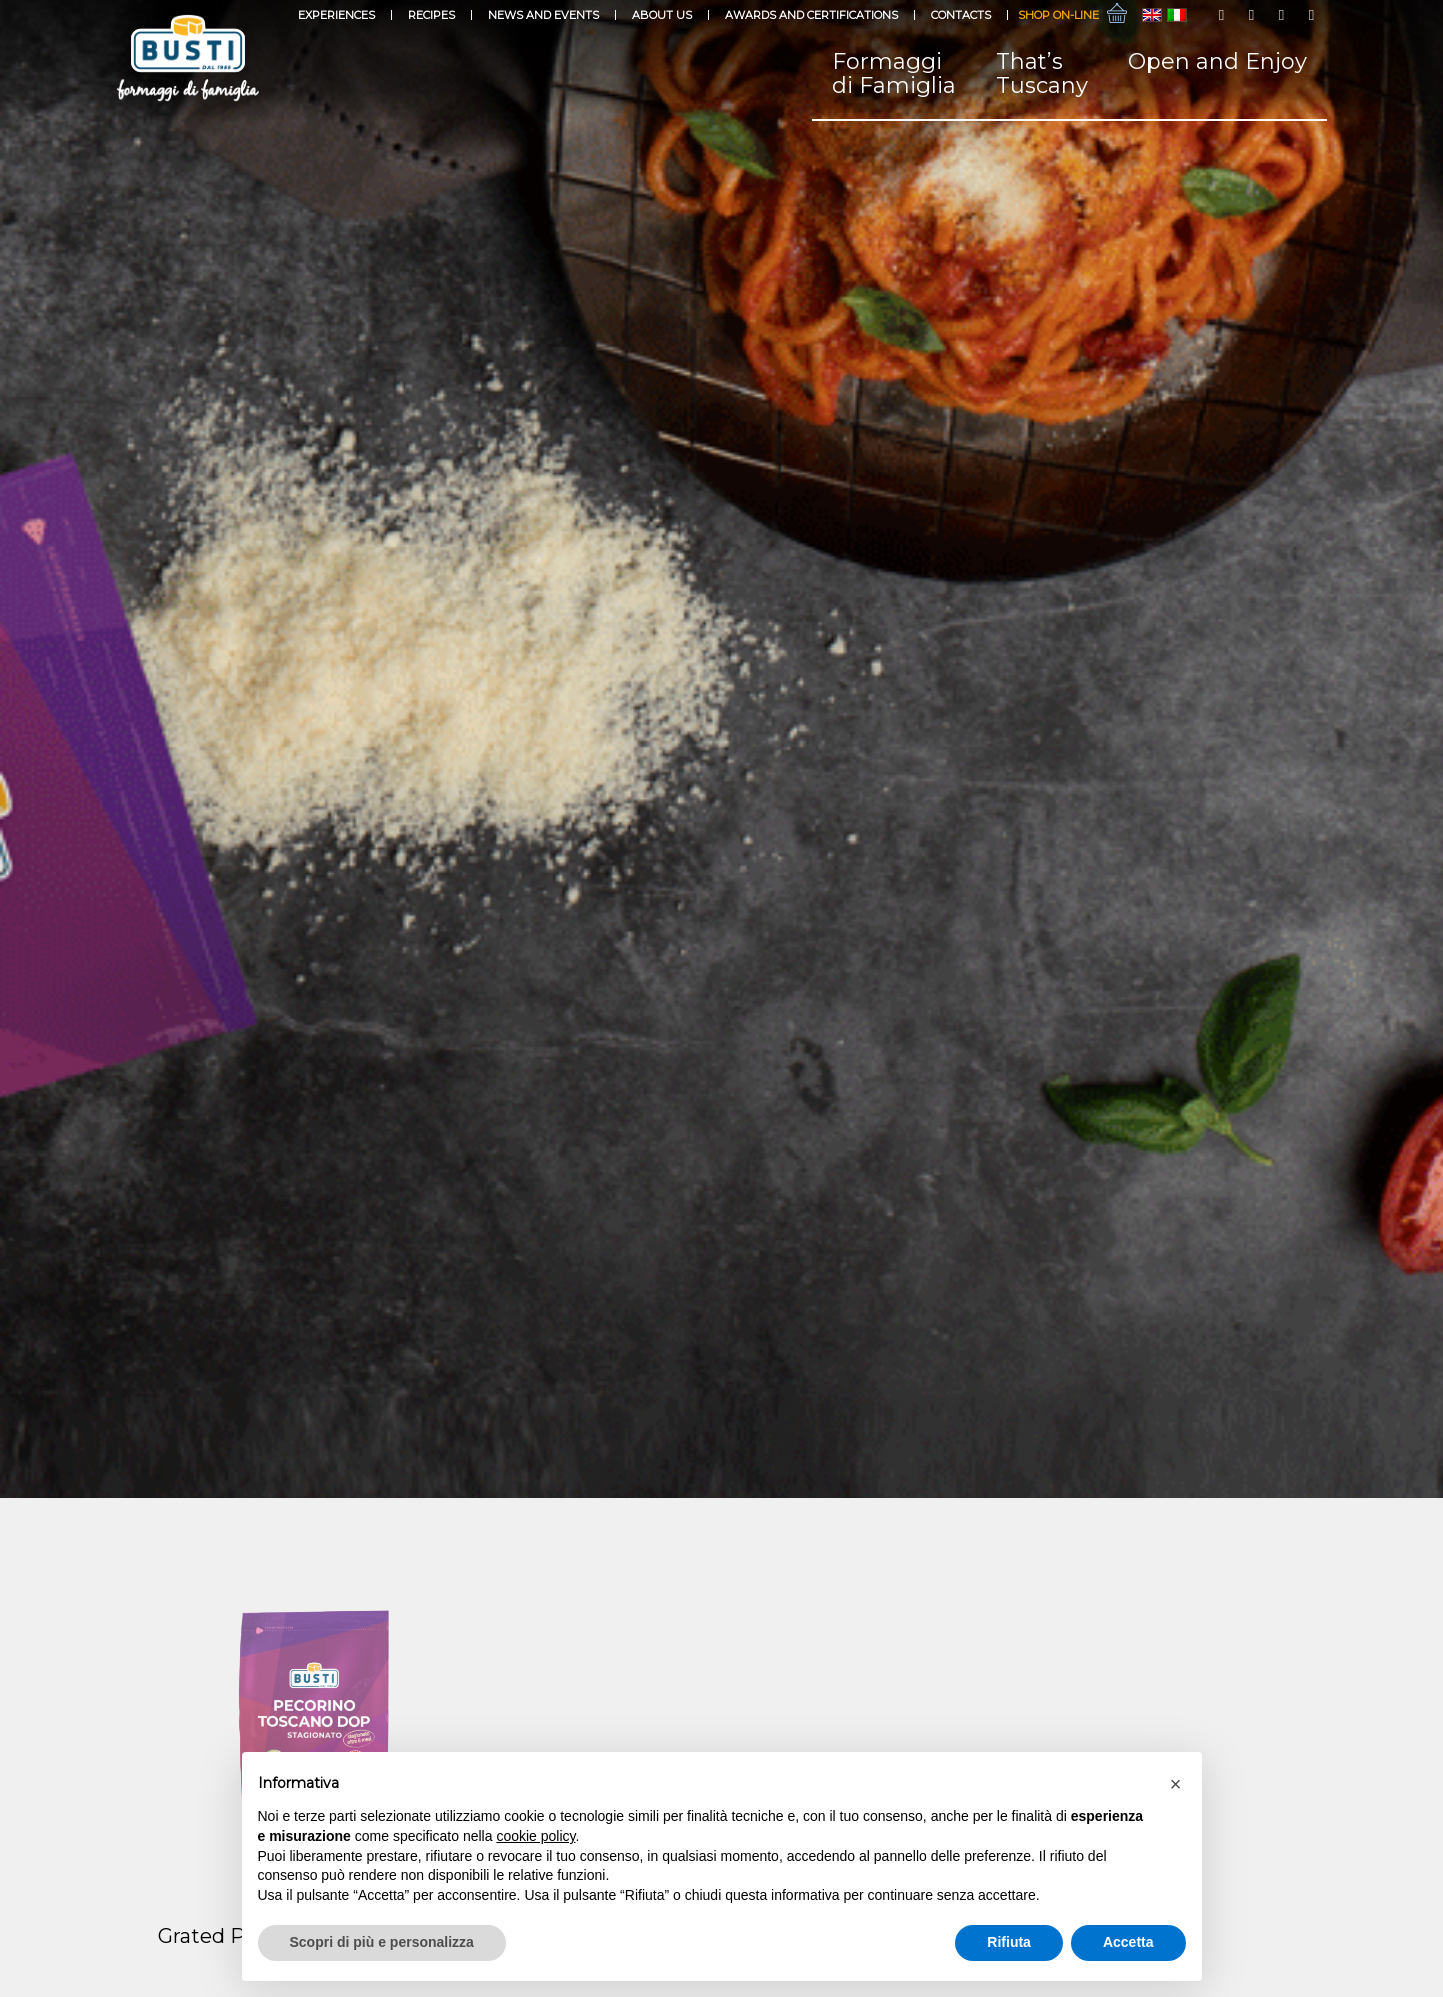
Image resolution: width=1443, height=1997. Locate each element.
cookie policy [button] (535, 1836)
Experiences (336, 15)
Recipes (431, 15)
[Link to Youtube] (1282, 15)
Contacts (961, 15)
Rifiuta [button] (1009, 1942)
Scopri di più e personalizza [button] (382, 1942)
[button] (1176, 1784)
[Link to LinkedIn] (1312, 15)
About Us (662, 15)
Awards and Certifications (811, 15)
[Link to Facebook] (1222, 15)
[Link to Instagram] (1252, 15)
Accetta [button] (1128, 1942)
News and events (543, 15)
